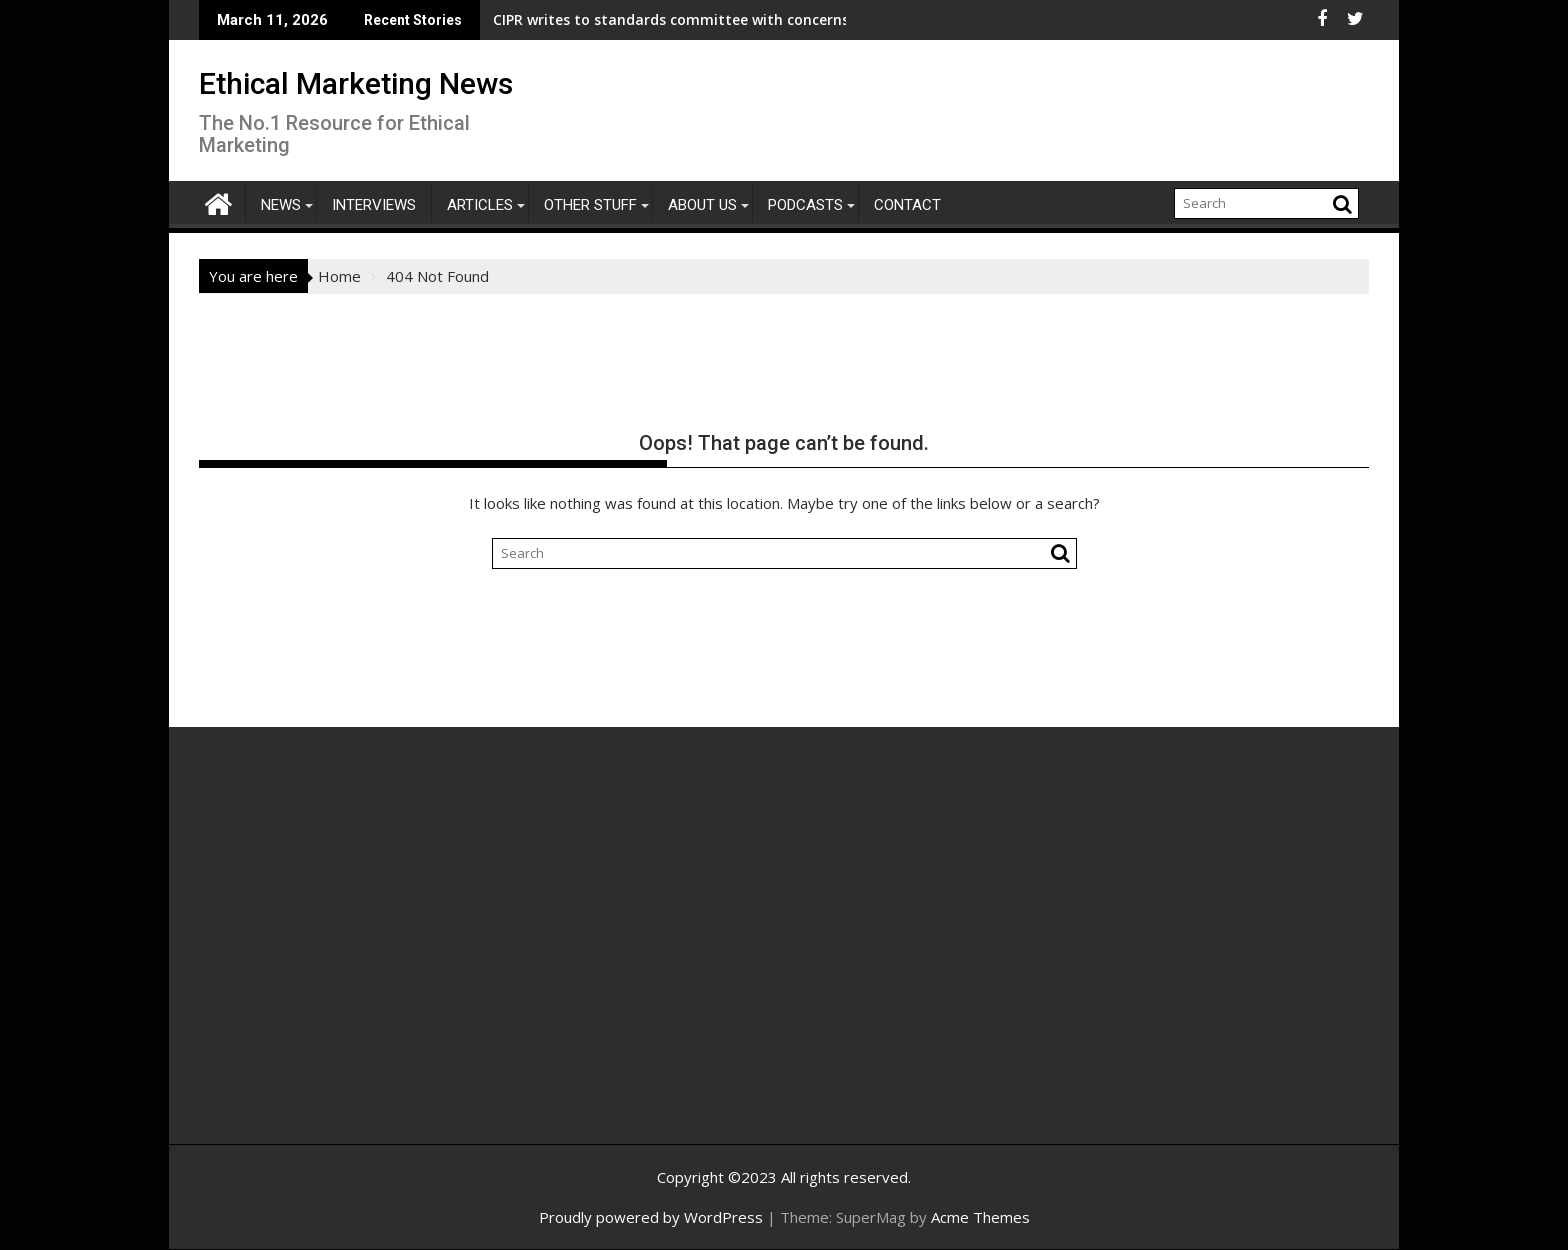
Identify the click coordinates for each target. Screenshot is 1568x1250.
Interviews (374, 205)
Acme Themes (980, 1217)
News (281, 205)
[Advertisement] (389, 957)
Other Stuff (590, 205)
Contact (907, 205)
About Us (702, 205)
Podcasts (805, 205)
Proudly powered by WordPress (651, 1217)
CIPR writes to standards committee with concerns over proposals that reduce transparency (673, 19)
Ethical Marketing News (356, 83)
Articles (480, 205)
